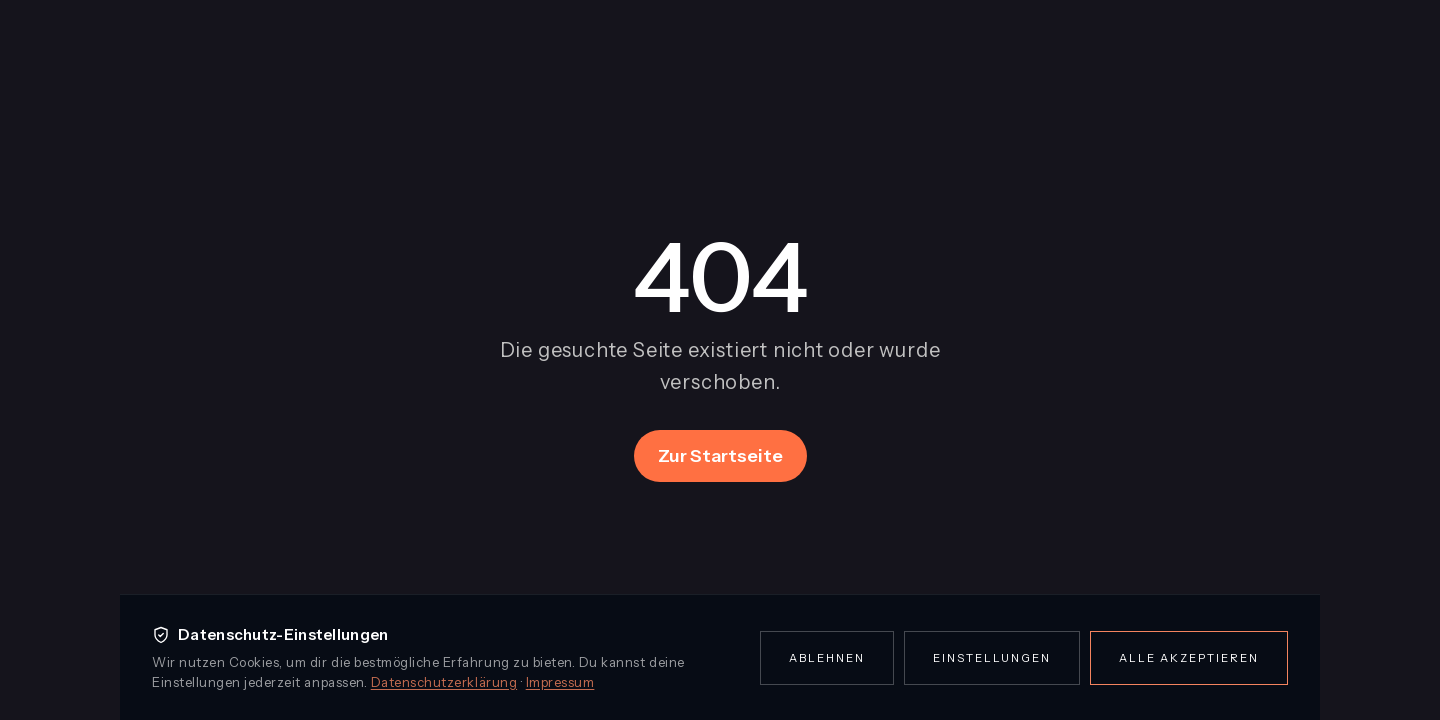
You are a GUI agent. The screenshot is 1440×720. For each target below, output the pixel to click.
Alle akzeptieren (1189, 658)
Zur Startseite (720, 456)
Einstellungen (992, 658)
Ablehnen (827, 658)
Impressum (560, 682)
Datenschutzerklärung (444, 682)
